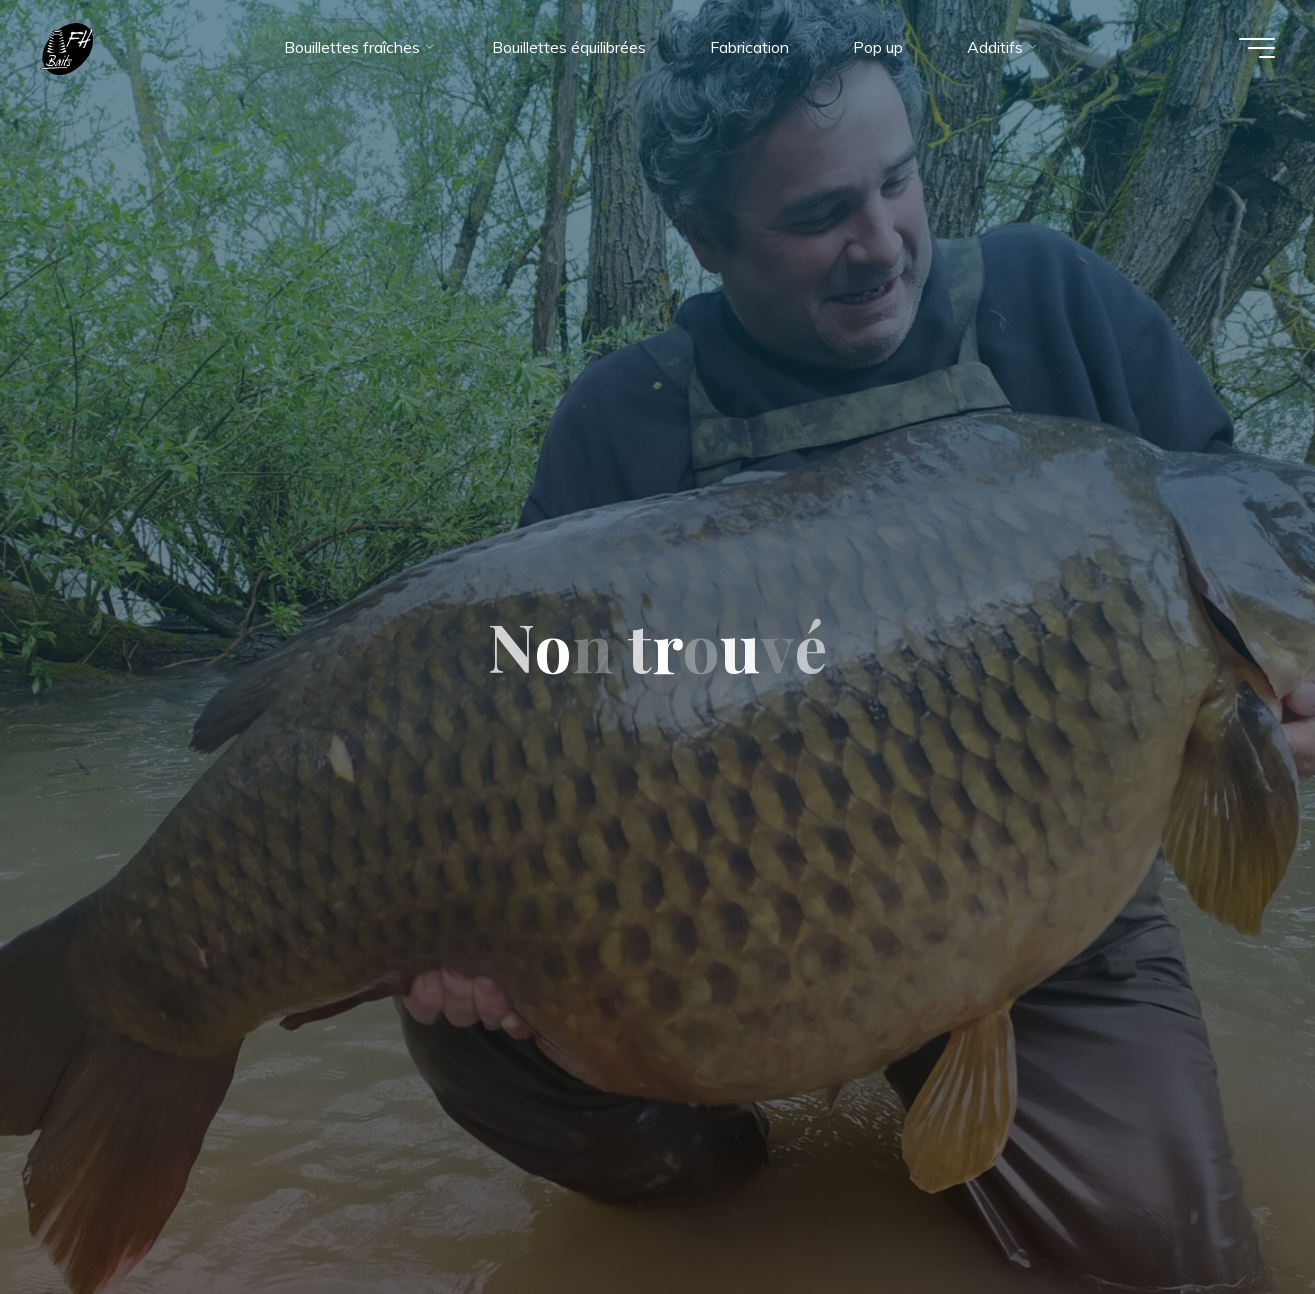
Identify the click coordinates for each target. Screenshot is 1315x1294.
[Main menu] (1257, 48)
